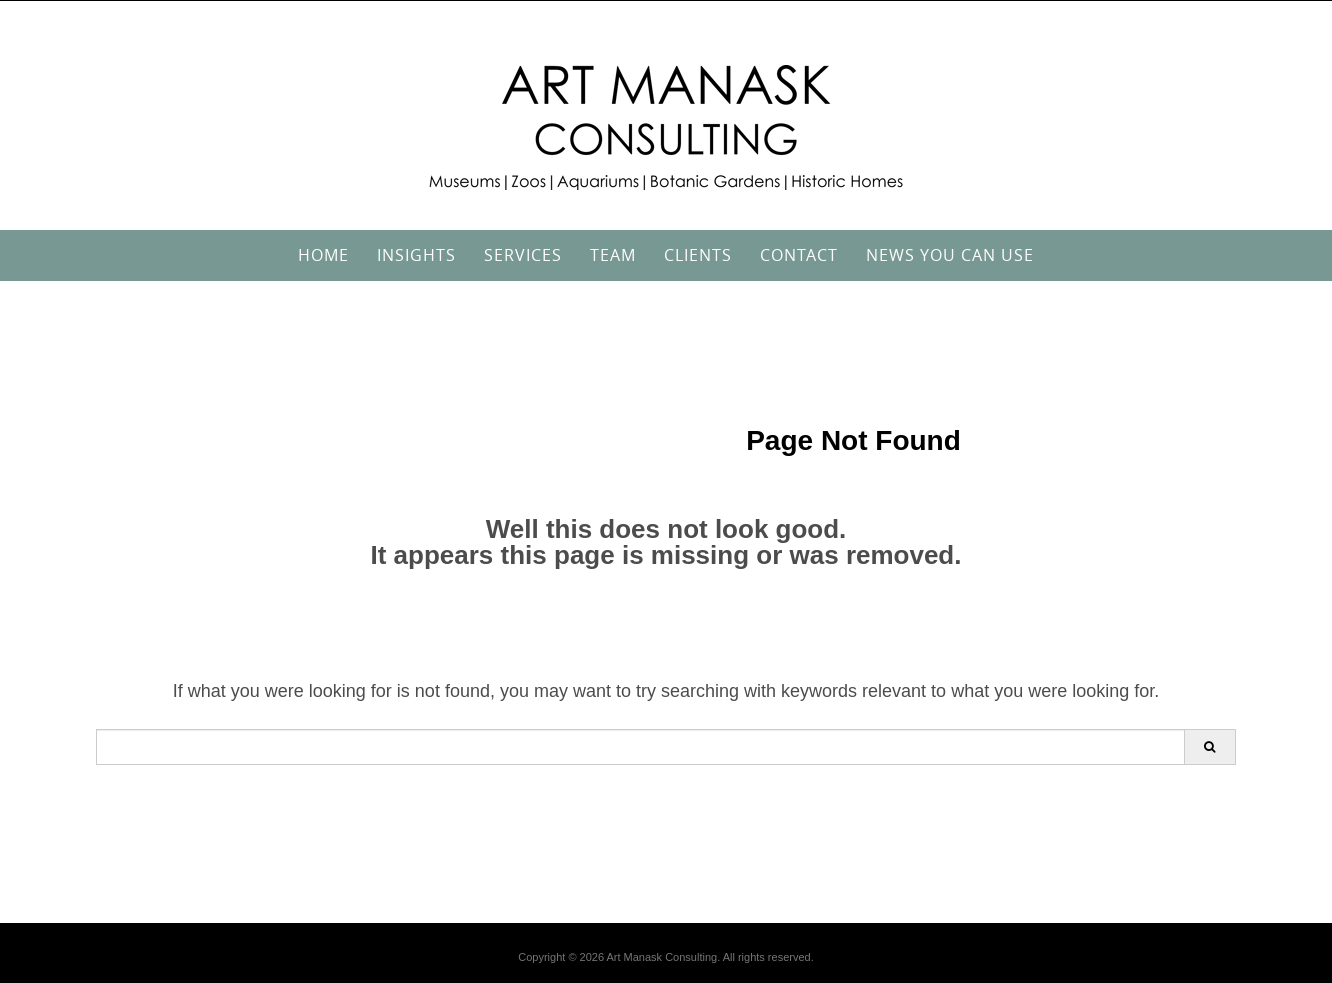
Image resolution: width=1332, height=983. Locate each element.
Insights (416, 255)
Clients (698, 255)
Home (323, 255)
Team (613, 255)
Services (523, 255)
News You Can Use (950, 255)
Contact (799, 255)
